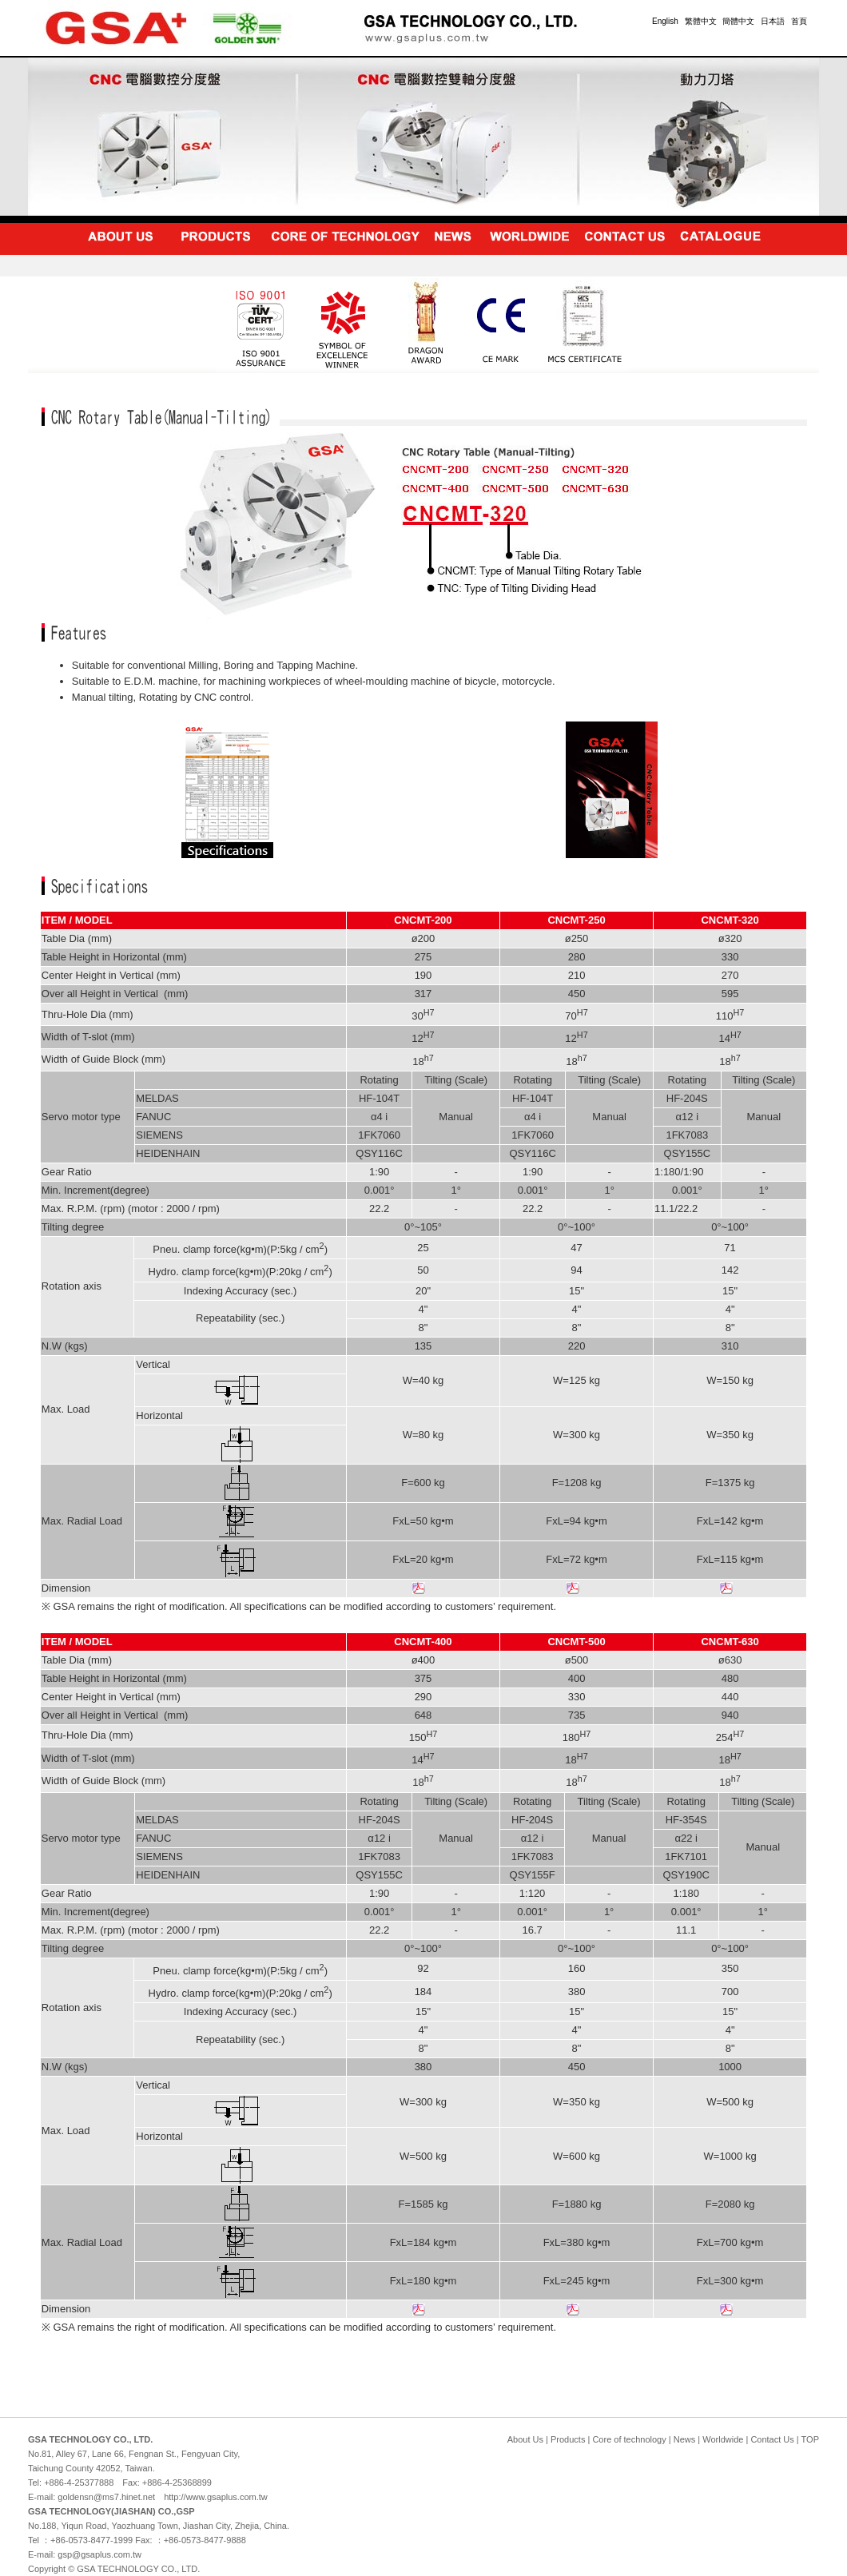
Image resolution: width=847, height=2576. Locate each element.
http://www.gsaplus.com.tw (216, 2497)
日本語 (773, 21)
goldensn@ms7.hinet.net (106, 2497)
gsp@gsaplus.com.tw (99, 2554)
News (685, 2439)
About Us (525, 2439)
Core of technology (629, 2439)
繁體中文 (701, 21)
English (665, 21)
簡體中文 (738, 21)
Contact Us (771, 2439)
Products (568, 2439)
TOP (810, 2439)
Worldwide (722, 2439)
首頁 (799, 21)
